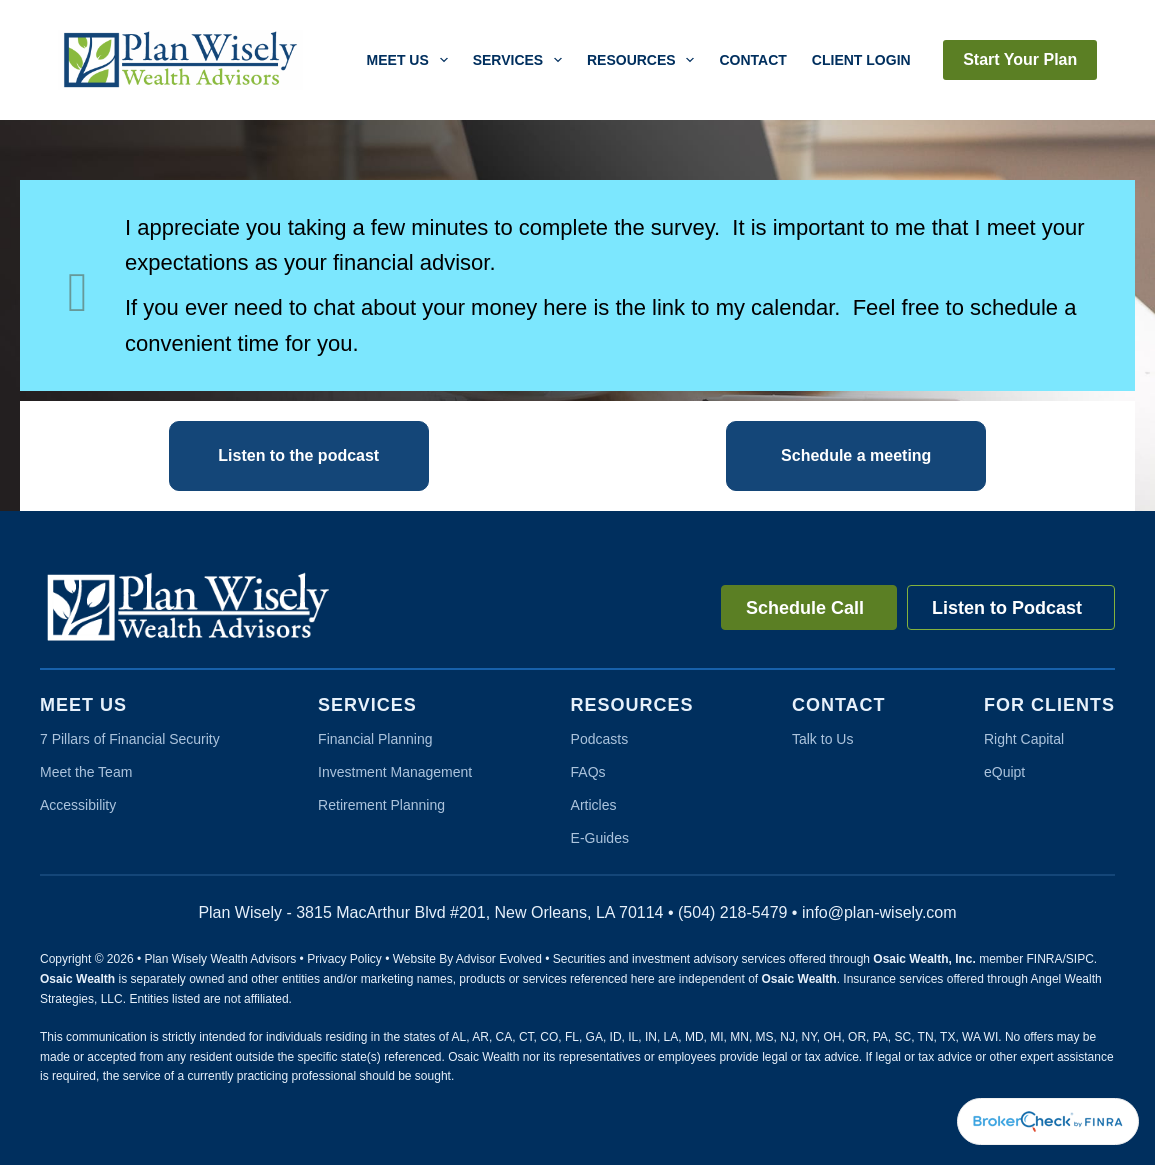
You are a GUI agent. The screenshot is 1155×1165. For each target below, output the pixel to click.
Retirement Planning (381, 805)
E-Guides (600, 838)
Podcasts (600, 739)
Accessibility (78, 805)
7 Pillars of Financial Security (130, 739)
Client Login (861, 60)
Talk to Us (822, 739)
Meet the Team (86, 772)
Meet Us (411, 60)
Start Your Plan (1020, 59)
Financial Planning (375, 739)
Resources (644, 60)
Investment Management (395, 772)
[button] (299, 456)
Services (521, 60)
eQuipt (1004, 772)
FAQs (588, 772)
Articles (594, 805)
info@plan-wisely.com (879, 912)
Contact (752, 60)
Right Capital (1024, 739)
